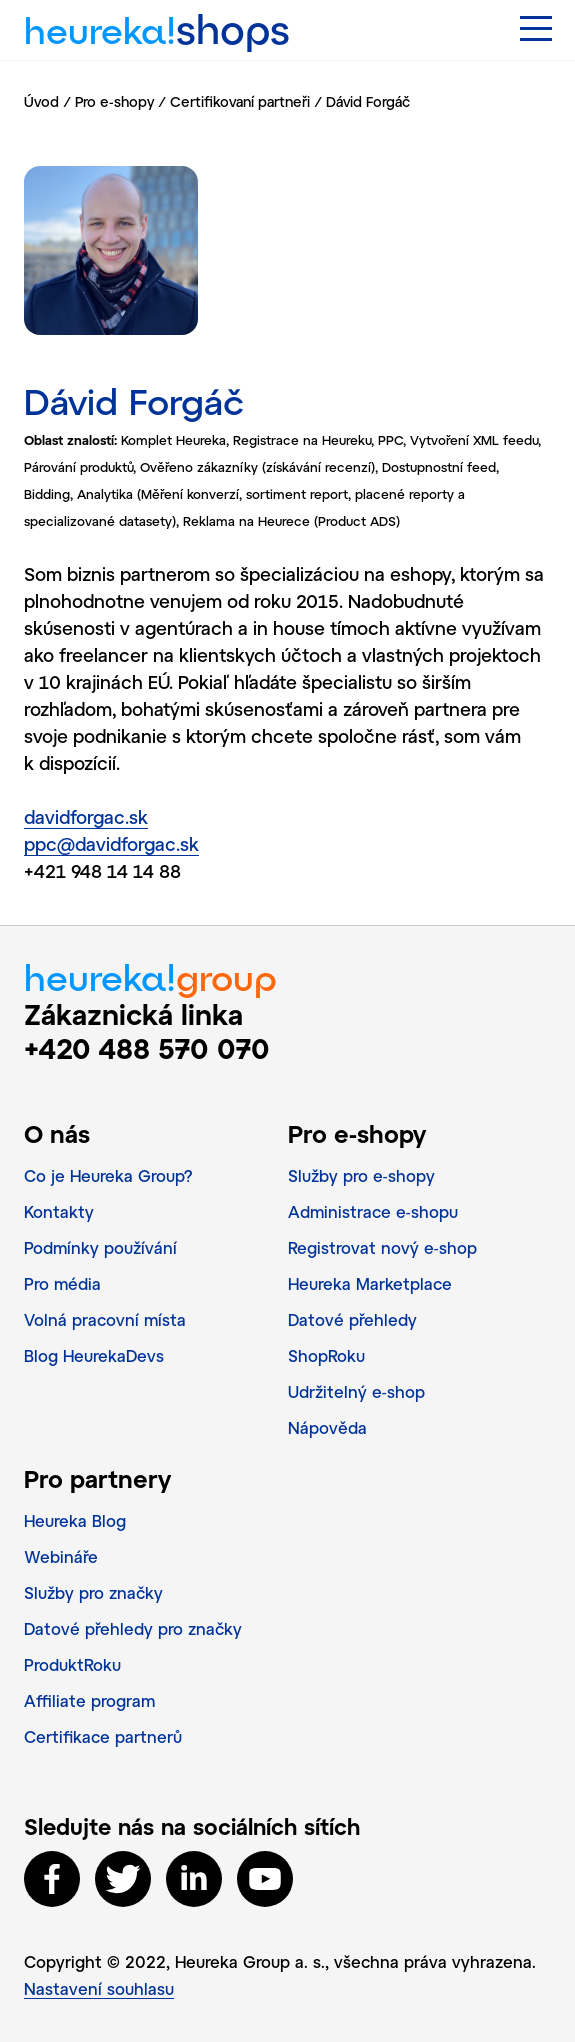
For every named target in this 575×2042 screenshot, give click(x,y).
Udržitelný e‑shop (356, 1391)
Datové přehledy (352, 1319)
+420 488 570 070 (147, 1048)
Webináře (61, 1556)
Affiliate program (89, 1700)
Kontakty (59, 1211)
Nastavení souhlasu (99, 1988)
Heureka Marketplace (370, 1283)
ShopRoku (326, 1355)
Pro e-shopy (114, 101)
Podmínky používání (100, 1247)
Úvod (41, 101)
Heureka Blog (75, 1520)
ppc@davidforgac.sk (111, 844)
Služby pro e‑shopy (361, 1175)
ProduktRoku (72, 1664)
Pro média (62, 1283)
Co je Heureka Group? (108, 1175)
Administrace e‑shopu (373, 1211)
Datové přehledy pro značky (133, 1628)
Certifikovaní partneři (240, 101)
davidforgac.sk (86, 817)
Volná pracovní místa (105, 1319)
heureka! (157, 22)
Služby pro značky (93, 1592)
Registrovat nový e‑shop (382, 1247)
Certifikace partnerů (103, 1736)
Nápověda (327, 1427)
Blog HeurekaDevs (94, 1355)
